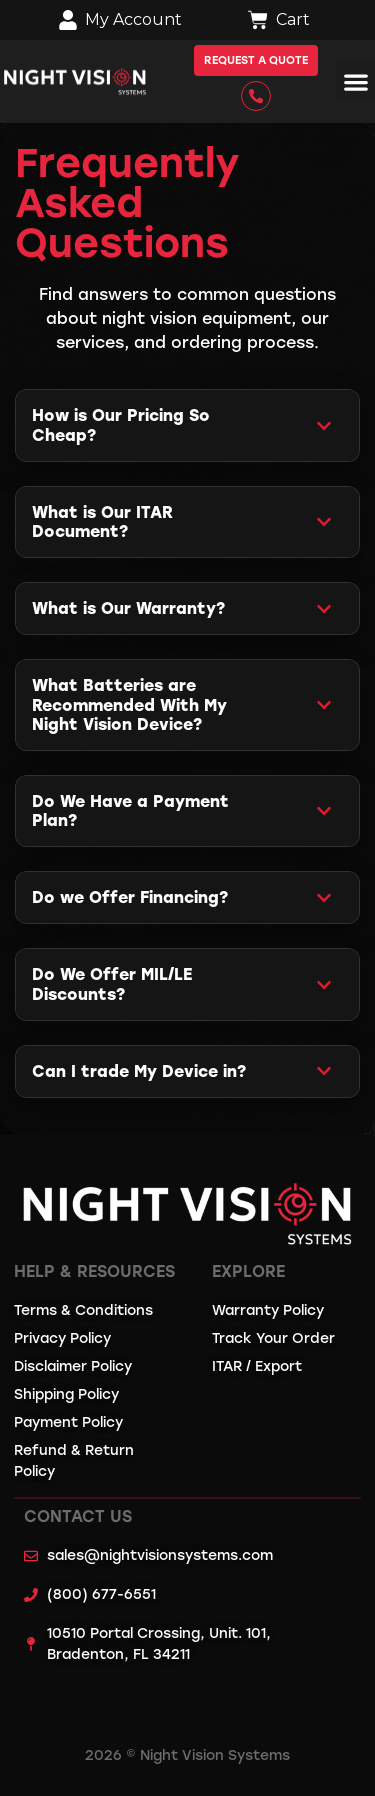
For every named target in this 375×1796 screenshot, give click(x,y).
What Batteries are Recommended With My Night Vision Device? (129, 704)
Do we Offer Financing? (130, 897)
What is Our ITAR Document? (102, 522)
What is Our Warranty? (128, 608)
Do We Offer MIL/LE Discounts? (112, 984)
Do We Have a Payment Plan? (130, 811)
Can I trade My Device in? (139, 1071)
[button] (355, 81)
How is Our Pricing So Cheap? (121, 425)
